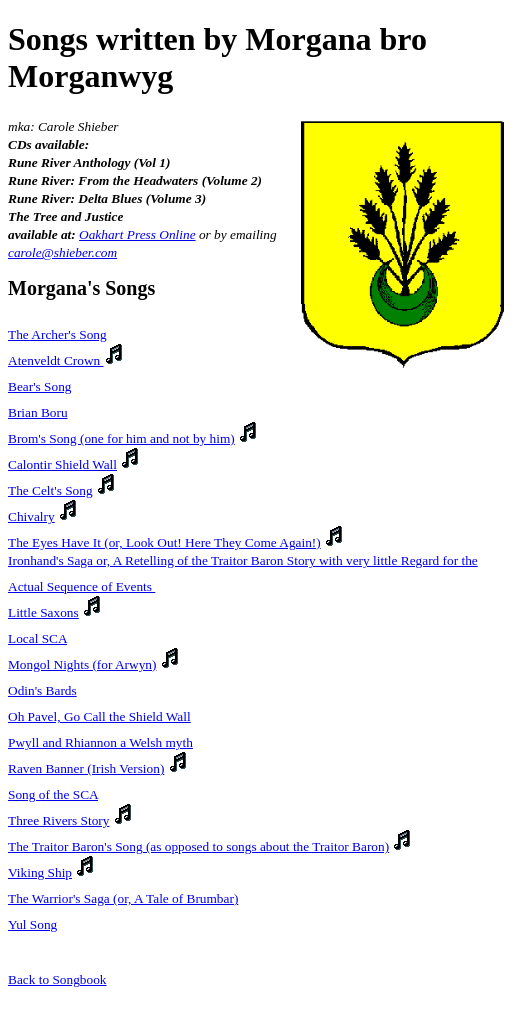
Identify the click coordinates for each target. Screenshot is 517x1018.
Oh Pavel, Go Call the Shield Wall (99, 716)
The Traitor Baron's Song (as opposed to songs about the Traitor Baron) (198, 846)
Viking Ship (40, 872)
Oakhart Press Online (137, 234)
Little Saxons (43, 612)
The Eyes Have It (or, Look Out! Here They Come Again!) (164, 542)
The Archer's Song (57, 334)
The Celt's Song (50, 490)
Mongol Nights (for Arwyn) (82, 664)
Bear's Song (39, 386)
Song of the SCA (53, 794)
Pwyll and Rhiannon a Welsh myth (100, 742)
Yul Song (32, 924)
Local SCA (37, 638)
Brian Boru (38, 412)
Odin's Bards (42, 690)
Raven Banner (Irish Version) (86, 768)
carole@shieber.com (62, 252)
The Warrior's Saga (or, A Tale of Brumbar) (123, 898)
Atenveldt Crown (56, 360)
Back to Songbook (57, 979)
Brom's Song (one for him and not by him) (121, 438)
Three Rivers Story (58, 820)
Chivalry (31, 516)
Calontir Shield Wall (62, 464)
